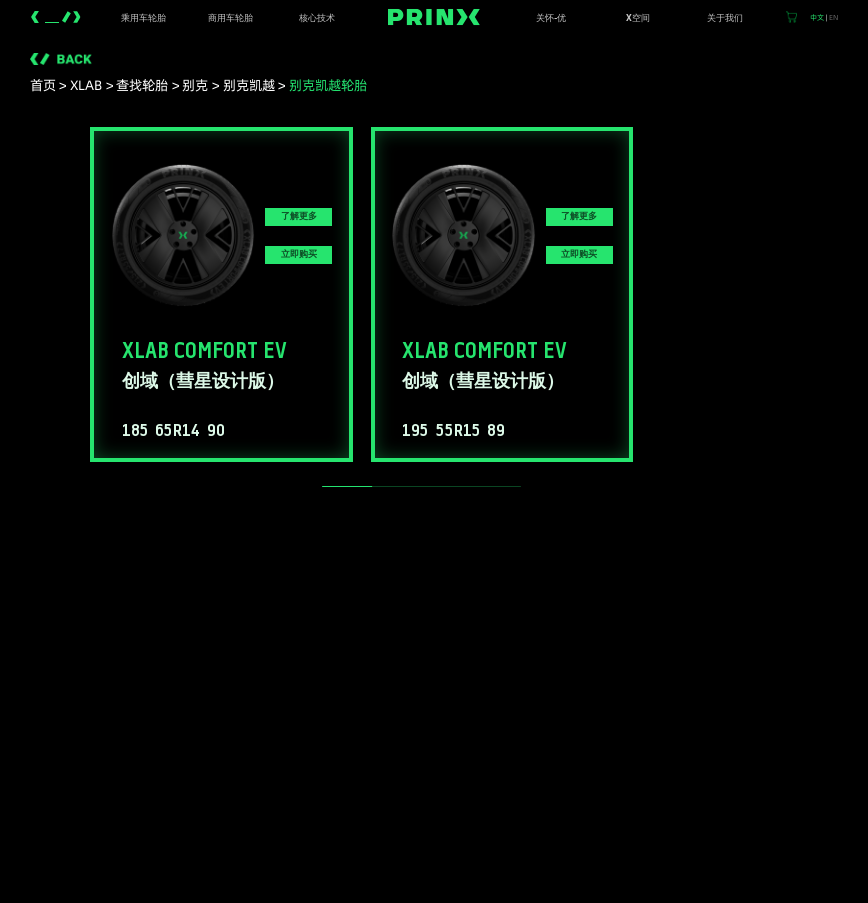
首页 (43, 85)
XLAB (86, 85)
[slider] (347, 486)
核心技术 (317, 18)
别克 (195, 85)
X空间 (638, 18)
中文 (817, 17)
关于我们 (725, 18)
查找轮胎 (142, 85)
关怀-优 (551, 18)
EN (833, 17)
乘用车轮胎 (143, 18)
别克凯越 (249, 85)
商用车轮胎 (230, 18)
